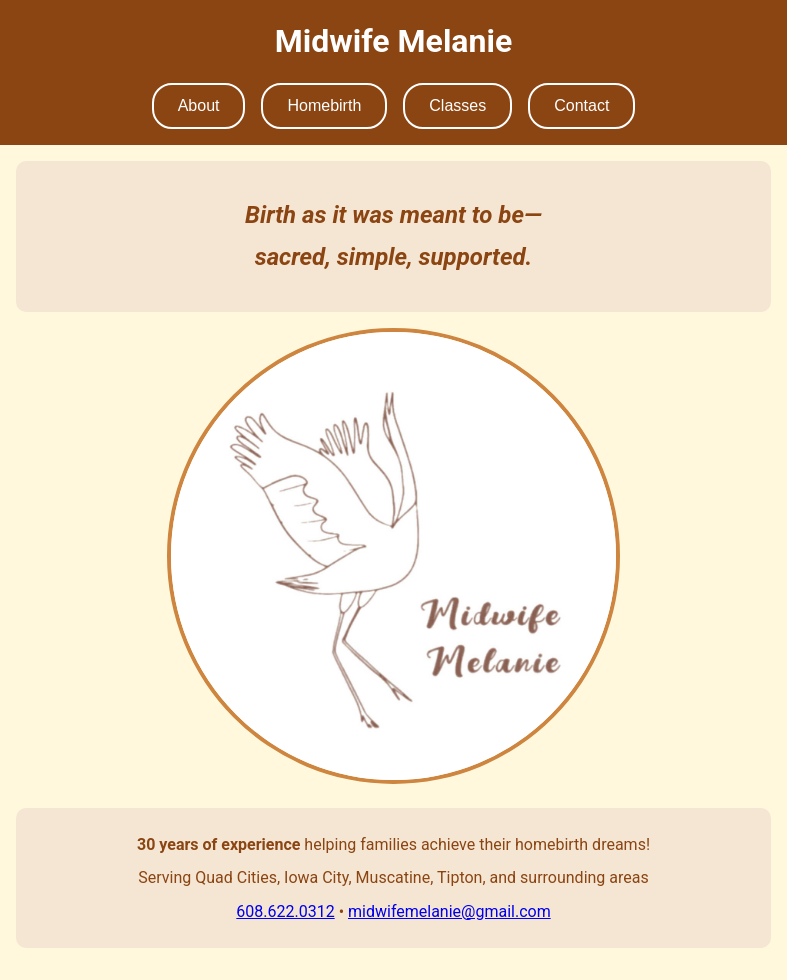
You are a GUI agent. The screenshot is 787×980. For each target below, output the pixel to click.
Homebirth (324, 105)
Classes (457, 105)
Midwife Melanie (393, 41)
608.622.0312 (285, 911)
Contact (581, 105)
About (199, 105)
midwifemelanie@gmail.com (449, 911)
